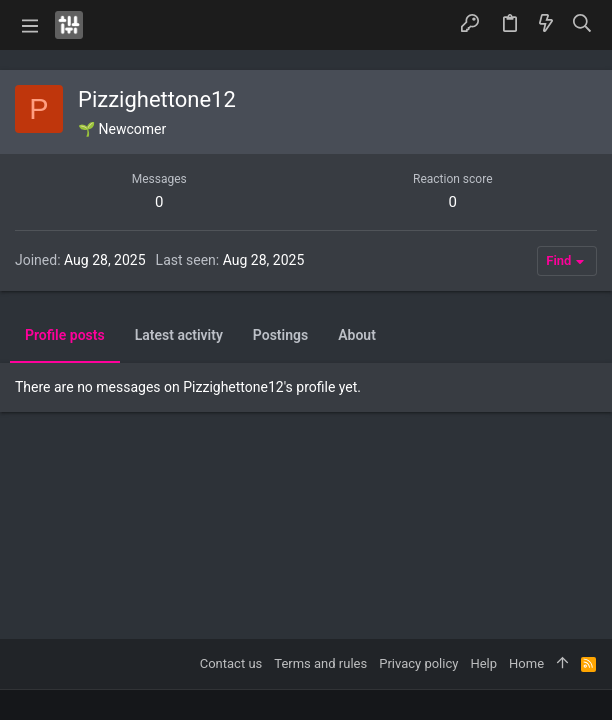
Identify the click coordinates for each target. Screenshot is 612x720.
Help (483, 663)
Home (526, 663)
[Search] (582, 24)
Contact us (231, 663)
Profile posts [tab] (65, 335)
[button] (30, 25)
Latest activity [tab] (179, 335)
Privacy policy (418, 663)
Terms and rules (320, 663)
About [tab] (357, 335)
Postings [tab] (280, 335)
